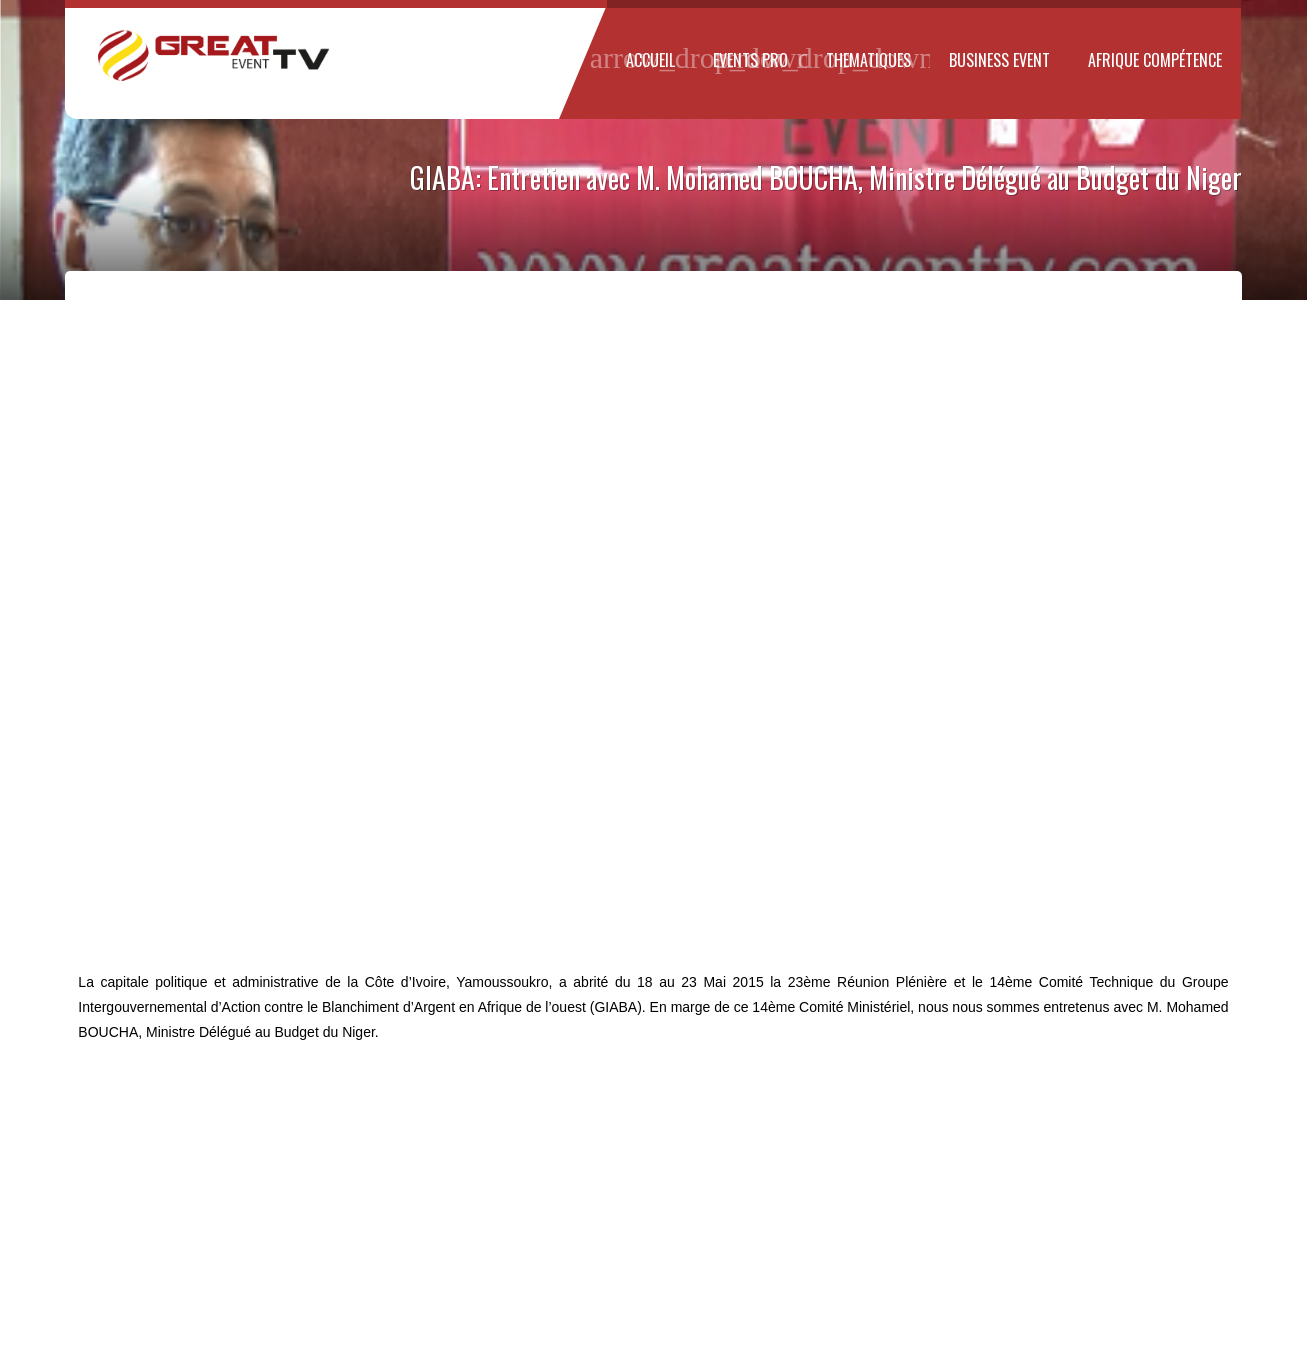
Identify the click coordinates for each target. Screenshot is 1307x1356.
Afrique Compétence (1155, 60)
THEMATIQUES (868, 58)
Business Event (999, 60)
